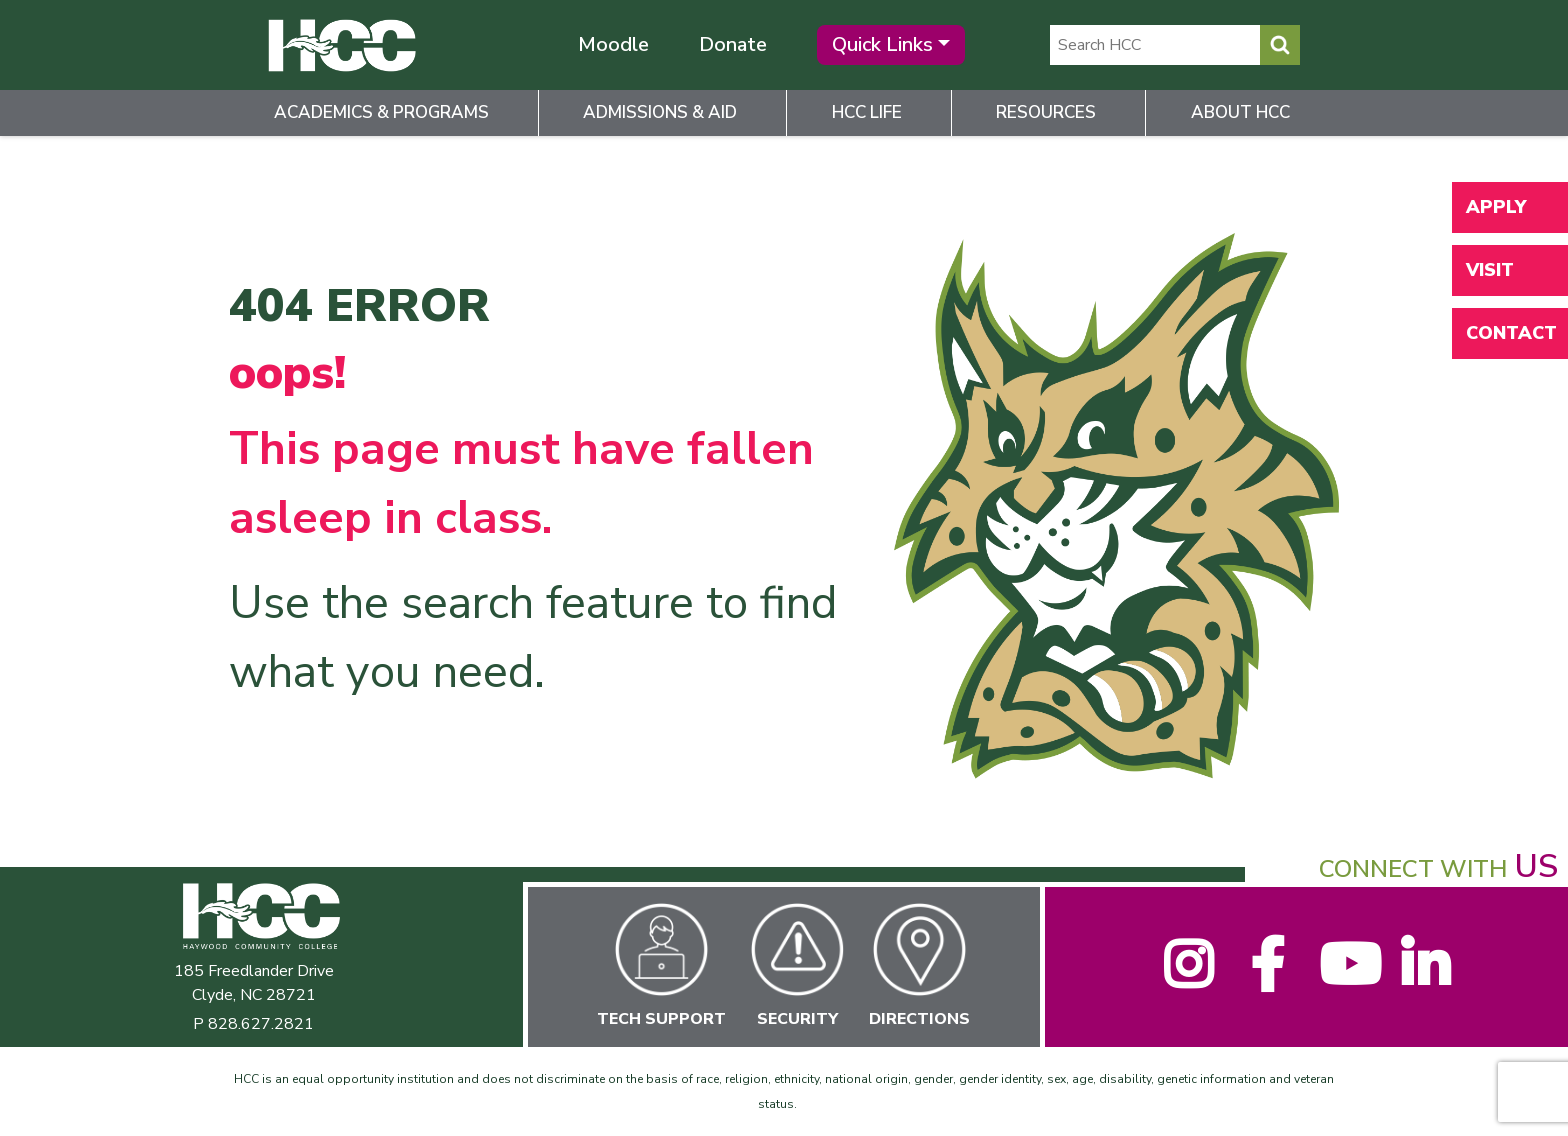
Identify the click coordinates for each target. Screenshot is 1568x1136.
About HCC (1240, 112)
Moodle (613, 44)
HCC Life (867, 112)
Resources (1046, 112)
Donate (733, 44)
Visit (1490, 270)
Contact (1511, 333)
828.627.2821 (261, 1024)
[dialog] (1508, 1076)
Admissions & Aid (660, 112)
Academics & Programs (381, 112)
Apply (1496, 207)
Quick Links (882, 44)
